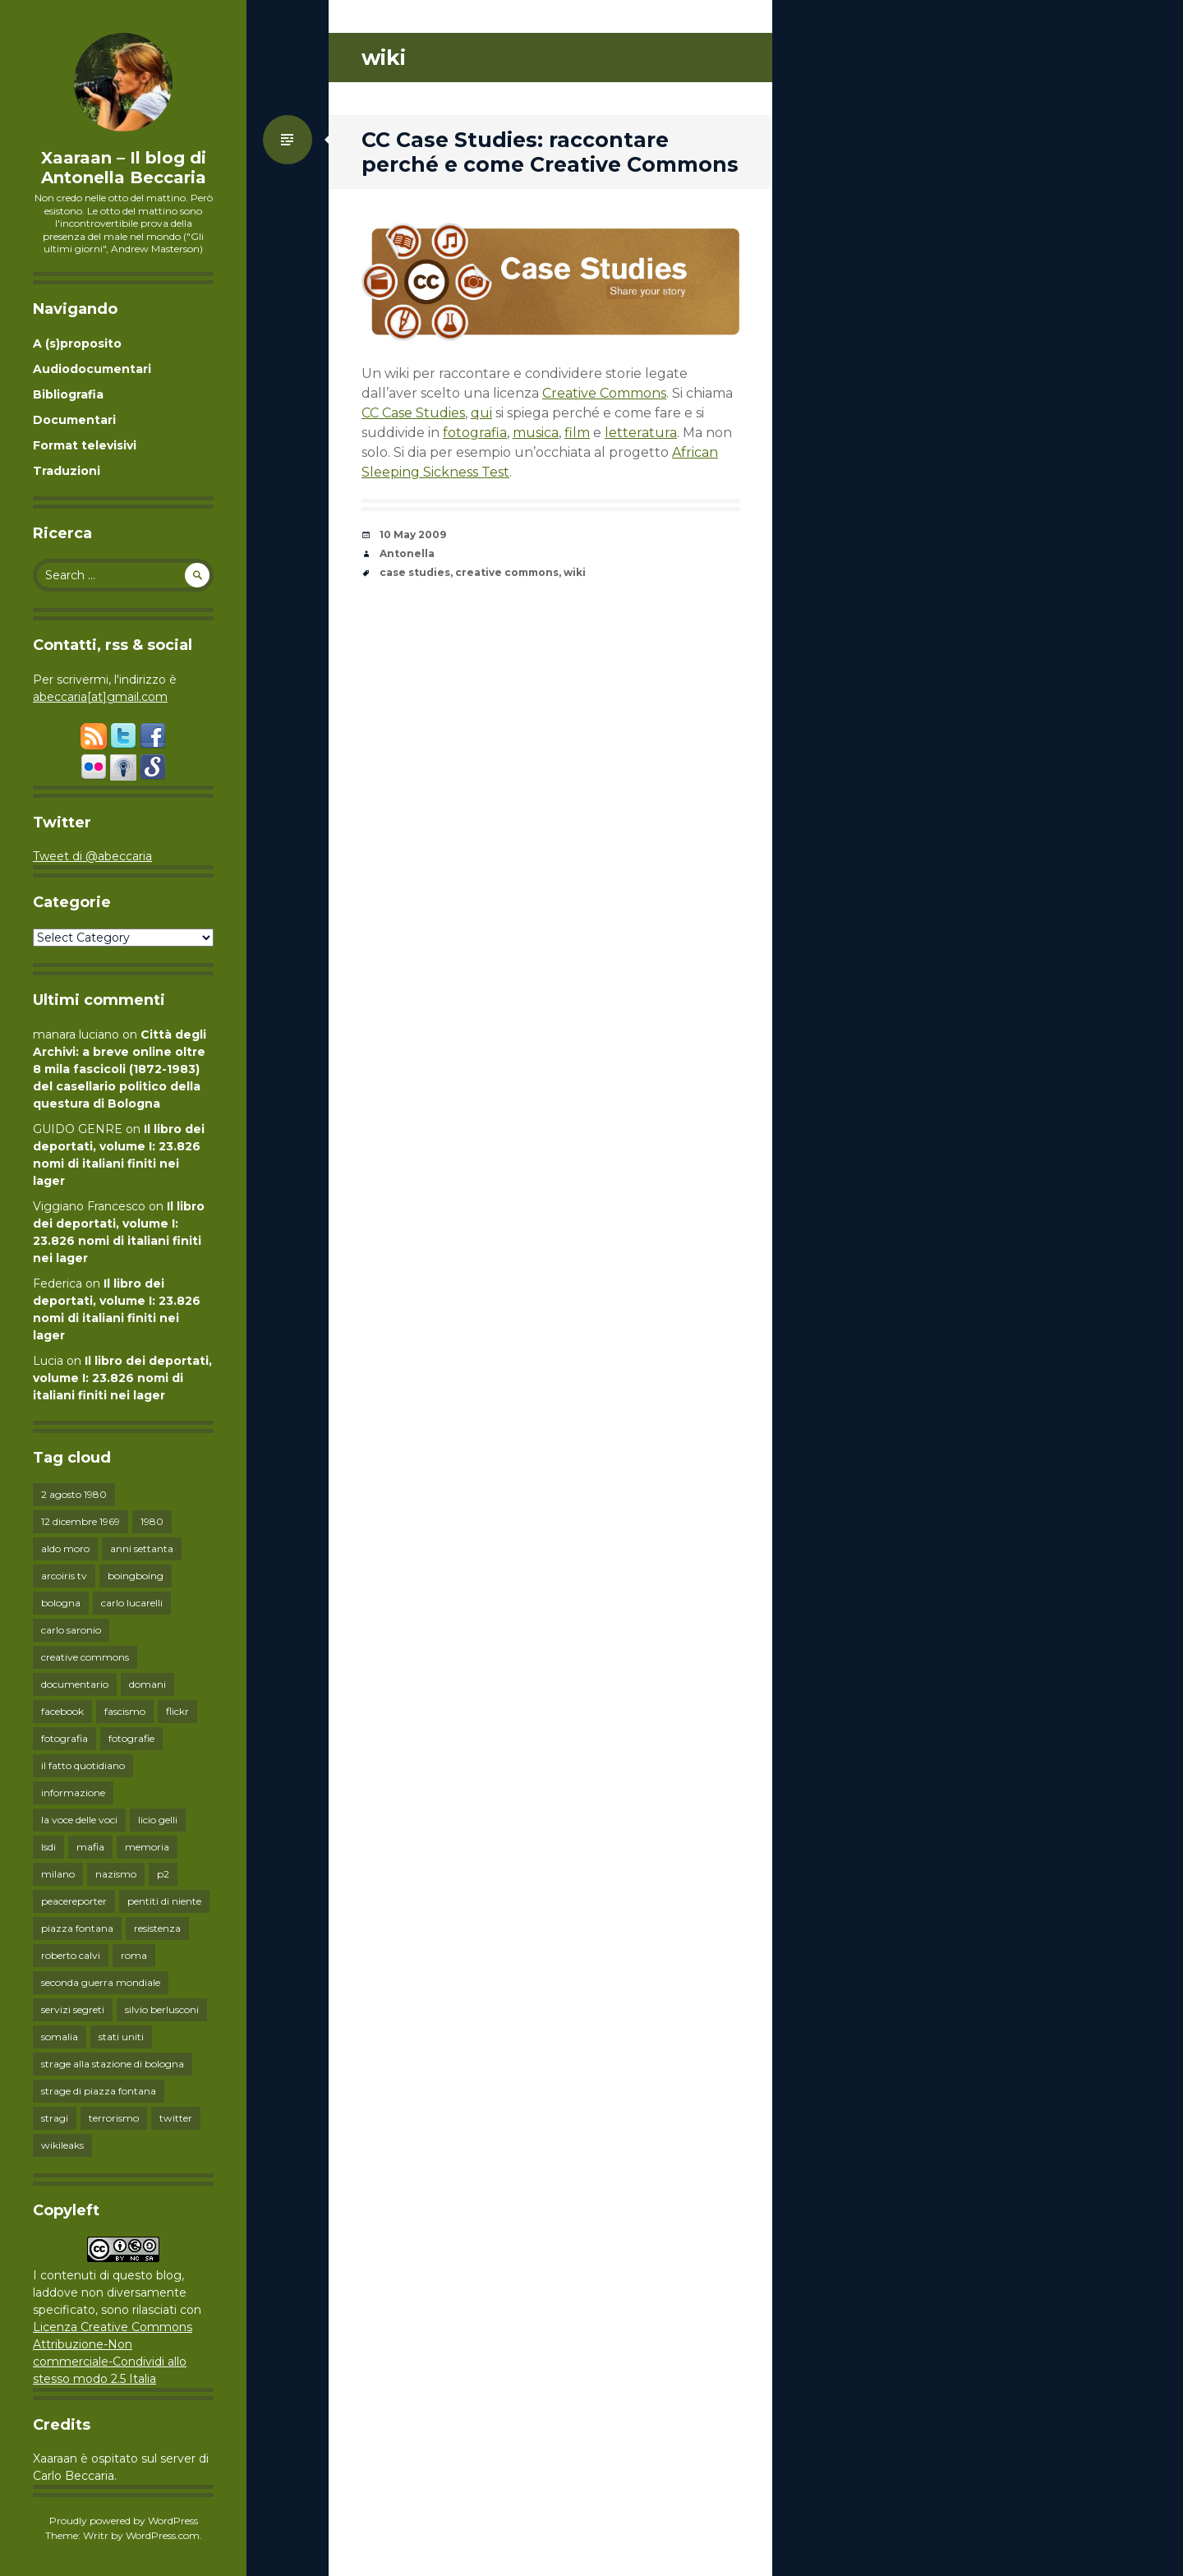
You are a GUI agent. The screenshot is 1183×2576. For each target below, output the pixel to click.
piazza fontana (77, 1928)
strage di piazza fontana (98, 2091)
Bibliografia (68, 394)
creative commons (85, 1657)
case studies (415, 572)
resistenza (157, 1928)
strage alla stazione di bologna (112, 2064)
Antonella (407, 553)
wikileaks (62, 2145)
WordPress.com (163, 2535)
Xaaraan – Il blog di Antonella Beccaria (123, 167)
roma (134, 1955)
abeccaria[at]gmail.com (100, 696)
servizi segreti (72, 2009)
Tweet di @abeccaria (92, 856)
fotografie (131, 1738)
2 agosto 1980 (74, 1494)
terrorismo (114, 2118)
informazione (73, 1792)
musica (536, 432)
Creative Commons (604, 393)
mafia (90, 1847)
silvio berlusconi (162, 2009)
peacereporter (74, 1901)
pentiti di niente (164, 1901)
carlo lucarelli (132, 1603)
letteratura (641, 432)
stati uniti (121, 2036)
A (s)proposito (77, 343)
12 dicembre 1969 (80, 1521)
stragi (54, 2118)
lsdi (48, 1847)
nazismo (115, 1874)
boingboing (135, 1575)
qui (481, 413)
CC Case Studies (413, 413)
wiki (575, 572)
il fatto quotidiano (83, 1765)
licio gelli (157, 1819)
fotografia (64, 1738)
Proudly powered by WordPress (123, 2520)
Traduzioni (66, 470)
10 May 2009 (413, 534)
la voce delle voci (79, 1819)
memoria (147, 1847)
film (577, 432)
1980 (151, 1521)
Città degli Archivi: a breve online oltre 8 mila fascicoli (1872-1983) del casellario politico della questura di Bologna (119, 1069)
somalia (59, 2036)
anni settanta (141, 1548)
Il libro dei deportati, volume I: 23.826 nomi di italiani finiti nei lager (122, 1378)
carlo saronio (71, 1630)
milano (58, 1874)
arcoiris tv (64, 1575)
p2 (163, 1874)
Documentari (74, 419)
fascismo (124, 1711)
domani (147, 1684)
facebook (62, 1711)
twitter (175, 2118)
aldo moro (65, 1548)
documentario (74, 1684)
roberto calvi (70, 1955)
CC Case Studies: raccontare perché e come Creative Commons (550, 152)
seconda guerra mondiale (100, 1982)
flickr (177, 1711)
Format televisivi (84, 445)
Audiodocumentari (92, 369)
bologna (61, 1603)
